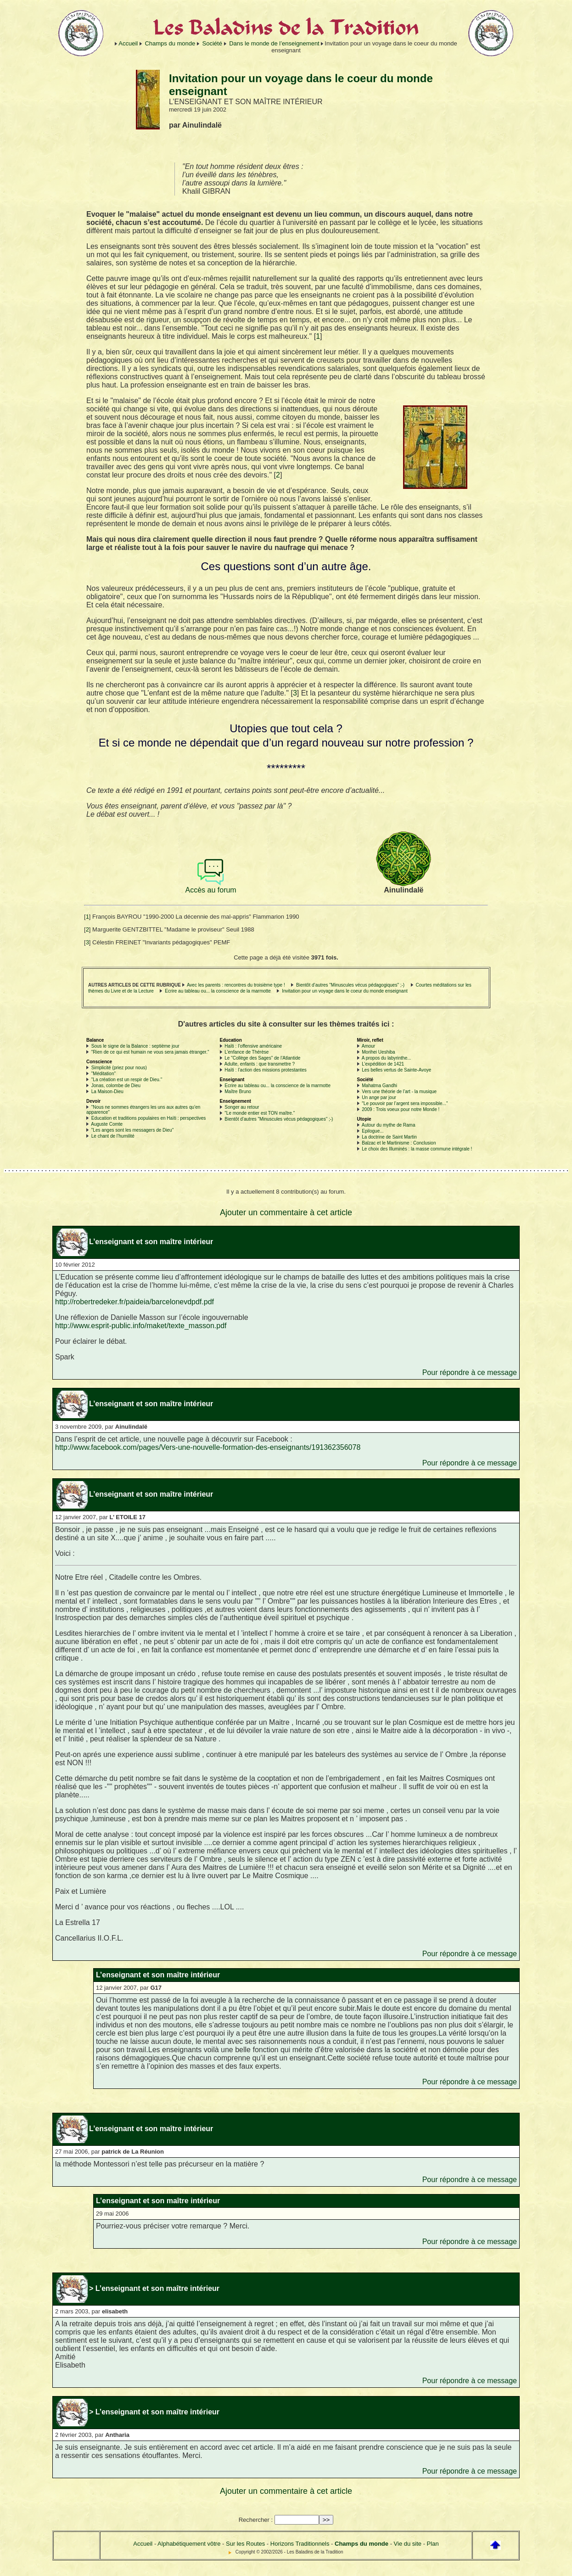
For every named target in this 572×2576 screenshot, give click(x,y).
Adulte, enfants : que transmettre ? (259, 1063)
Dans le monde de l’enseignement (274, 43)
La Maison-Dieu (107, 1091)
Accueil (128, 43)
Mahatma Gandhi (379, 1085)
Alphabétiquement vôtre (188, 2543)
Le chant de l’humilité (113, 1136)
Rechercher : (256, 2519)
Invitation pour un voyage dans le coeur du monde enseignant (345, 990)
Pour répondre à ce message (469, 1372)
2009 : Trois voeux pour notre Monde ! (400, 1109)
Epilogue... (372, 1131)
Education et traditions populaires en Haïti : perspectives (148, 1118)
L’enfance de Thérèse (246, 1052)
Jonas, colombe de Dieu (115, 1085)
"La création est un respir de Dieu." (126, 1079)
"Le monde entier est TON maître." (259, 1113)
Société (212, 43)
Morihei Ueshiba (378, 1052)
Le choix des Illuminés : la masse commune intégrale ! (417, 1148)
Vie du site (407, 2543)
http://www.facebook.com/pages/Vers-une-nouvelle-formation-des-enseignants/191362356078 (207, 1447)
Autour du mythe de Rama (388, 1125)
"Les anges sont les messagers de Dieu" (132, 1130)
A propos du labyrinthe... (386, 1058)
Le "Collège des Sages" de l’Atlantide (262, 1058)
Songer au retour (241, 1107)
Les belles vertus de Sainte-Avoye (396, 1069)
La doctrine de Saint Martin (389, 1136)
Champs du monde (170, 43)
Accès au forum (210, 887)
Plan (433, 2543)
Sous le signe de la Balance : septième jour (135, 1046)
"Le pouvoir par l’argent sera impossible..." (405, 1103)
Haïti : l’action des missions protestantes (265, 1069)
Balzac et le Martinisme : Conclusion (399, 1142)
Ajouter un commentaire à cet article (286, 1212)
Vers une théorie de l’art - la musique (399, 1091)
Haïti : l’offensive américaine (253, 1046)
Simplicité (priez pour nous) (119, 1067)
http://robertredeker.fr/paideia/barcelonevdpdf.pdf (134, 1302)
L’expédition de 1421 (383, 1063)
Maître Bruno (237, 1091)
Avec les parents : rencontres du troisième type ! (236, 985)
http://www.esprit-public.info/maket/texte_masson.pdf (141, 1326)
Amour (368, 1046)
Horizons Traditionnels (300, 2543)
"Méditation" (103, 1073)
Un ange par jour (379, 1097)
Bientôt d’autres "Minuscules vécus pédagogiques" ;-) (350, 985)
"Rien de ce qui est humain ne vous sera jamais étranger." (150, 1052)
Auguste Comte (107, 1124)
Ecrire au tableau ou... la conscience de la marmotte (218, 990)
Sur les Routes (245, 2543)
